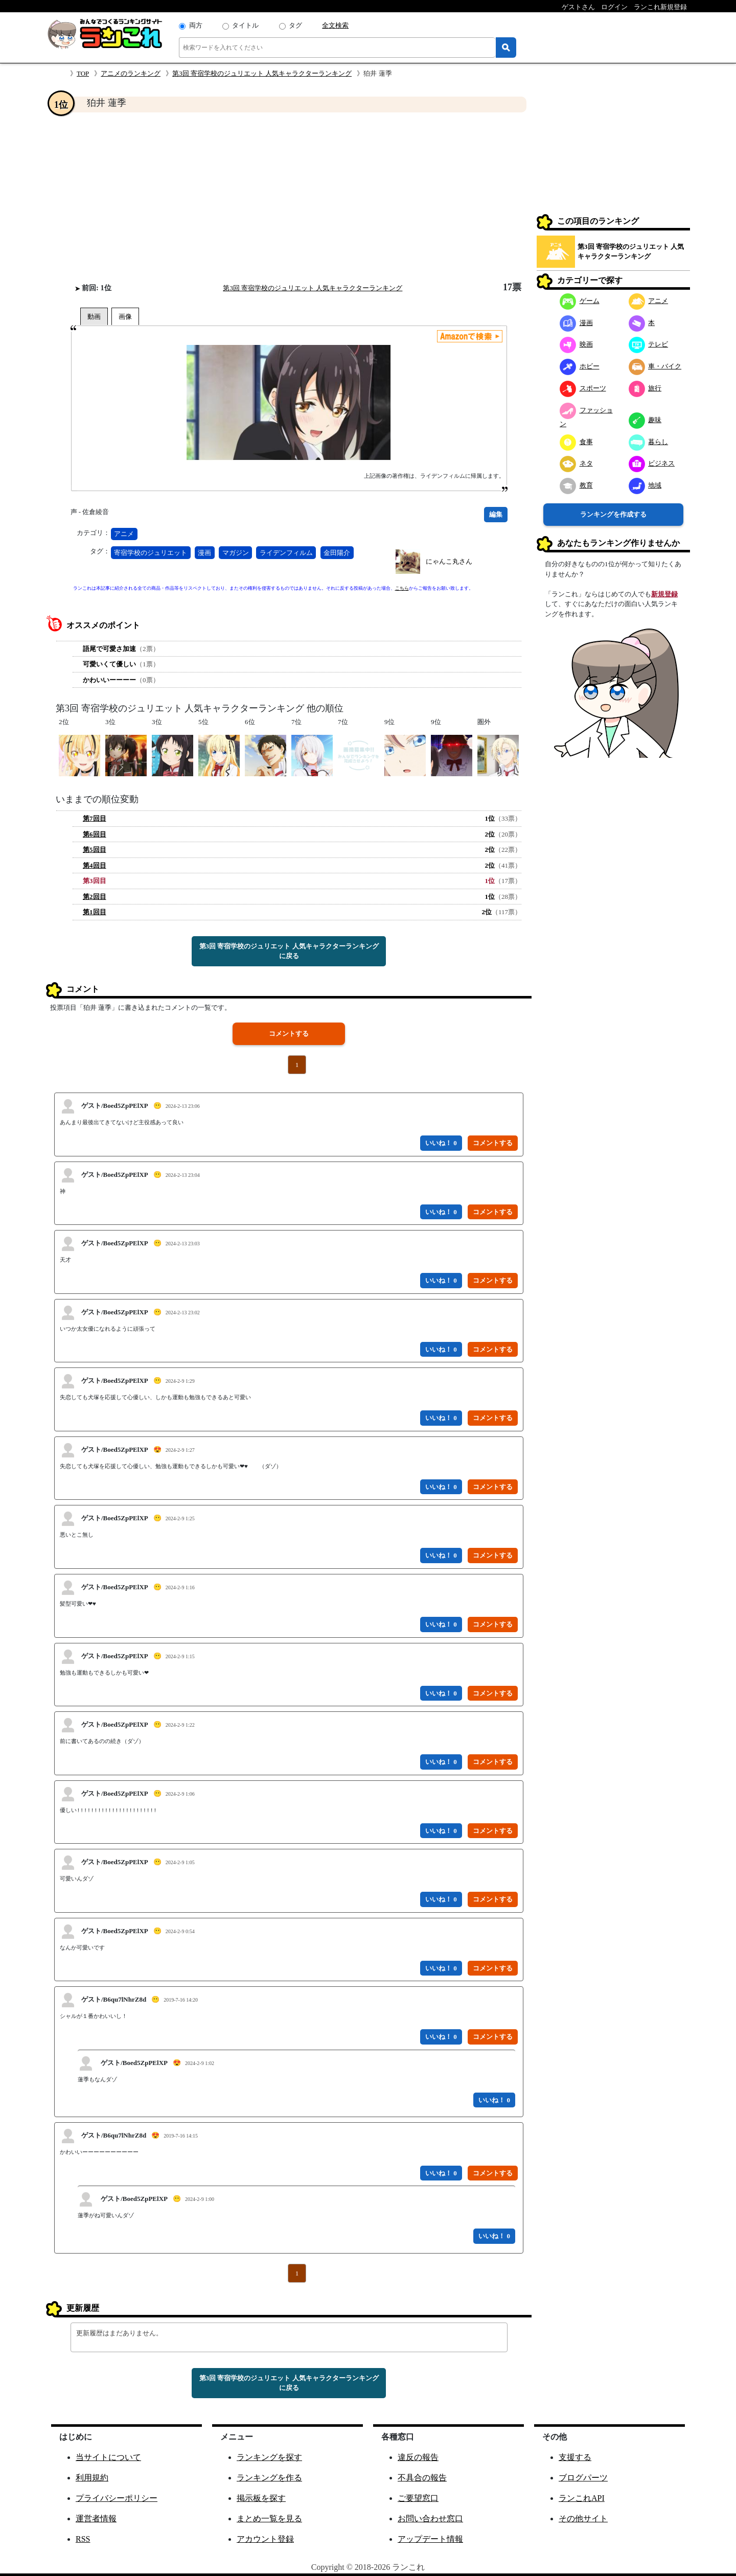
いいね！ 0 (441, 1143)
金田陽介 (337, 552)
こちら (402, 588)
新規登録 (664, 594)
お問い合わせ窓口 (430, 2518)
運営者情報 (96, 2518)
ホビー (580, 366)
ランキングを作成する (613, 514)
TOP (83, 73)
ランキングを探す (269, 2457)
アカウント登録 (265, 2539)
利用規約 (92, 2477)
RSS (83, 2539)
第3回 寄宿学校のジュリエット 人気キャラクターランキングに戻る (289, 951)
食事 (576, 442)
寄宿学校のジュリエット (150, 552)
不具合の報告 (422, 2477)
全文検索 (335, 25)
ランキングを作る (269, 2477)
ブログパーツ (583, 2477)
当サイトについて (108, 2457)
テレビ (649, 344)
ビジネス (652, 463)
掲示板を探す (261, 2498)
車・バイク (655, 366)
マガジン (235, 552)
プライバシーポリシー (116, 2498)
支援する (575, 2457)
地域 (645, 485)
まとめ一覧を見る (269, 2518)
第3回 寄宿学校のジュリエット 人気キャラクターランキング (262, 73)
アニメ (124, 534)
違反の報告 (418, 2457)
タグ (295, 25)
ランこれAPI (582, 2498)
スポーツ (583, 388)
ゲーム (580, 301)
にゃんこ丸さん (449, 561)
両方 (195, 25)
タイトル (245, 25)
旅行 (645, 388)
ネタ (576, 463)
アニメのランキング (130, 73)
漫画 (204, 552)
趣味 (645, 420)
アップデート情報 (430, 2539)
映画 (576, 344)
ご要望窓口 (418, 2498)
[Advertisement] (288, 197)
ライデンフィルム (286, 552)
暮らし (649, 442)
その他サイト (583, 2518)
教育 (576, 485)
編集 (495, 514)
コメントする (289, 1033)
